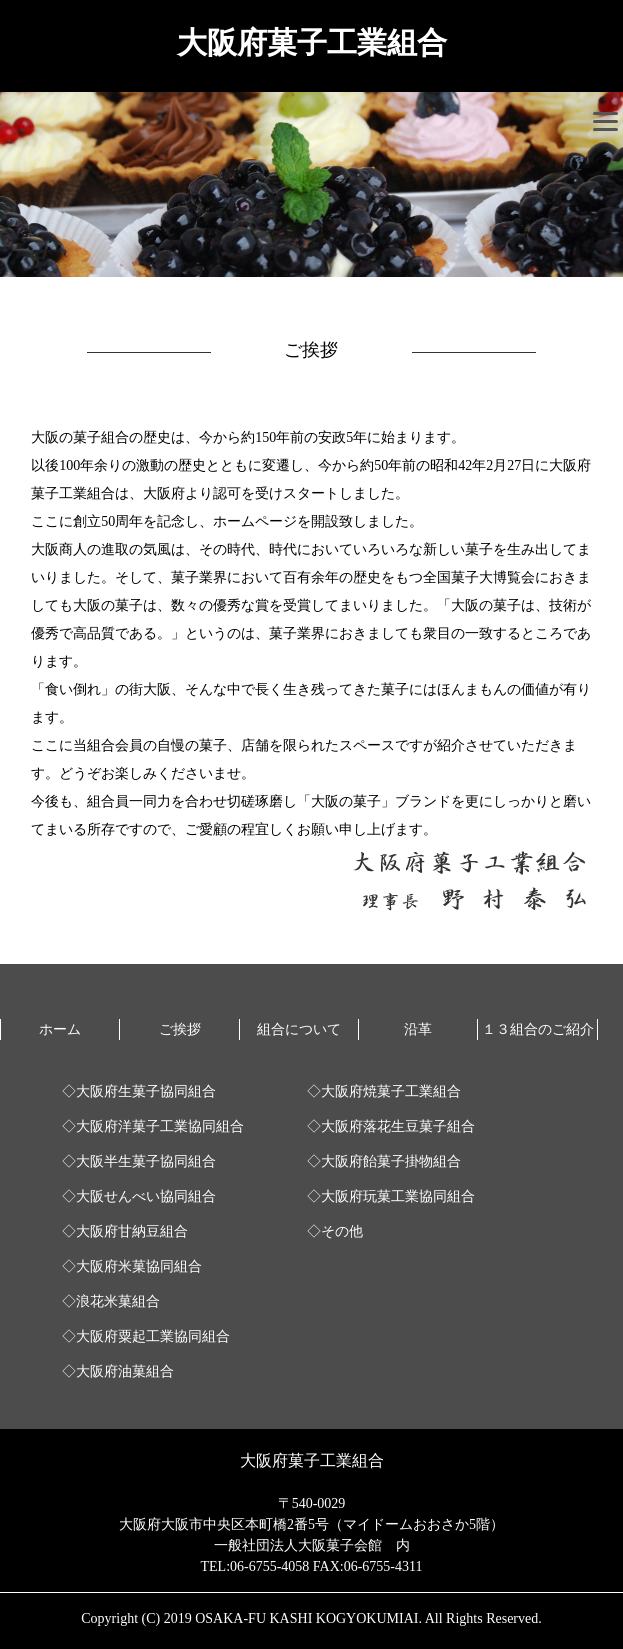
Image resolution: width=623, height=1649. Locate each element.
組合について (299, 1029)
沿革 (418, 1029)
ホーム (60, 1029)
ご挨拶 (180, 1029)
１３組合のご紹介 (538, 1029)
